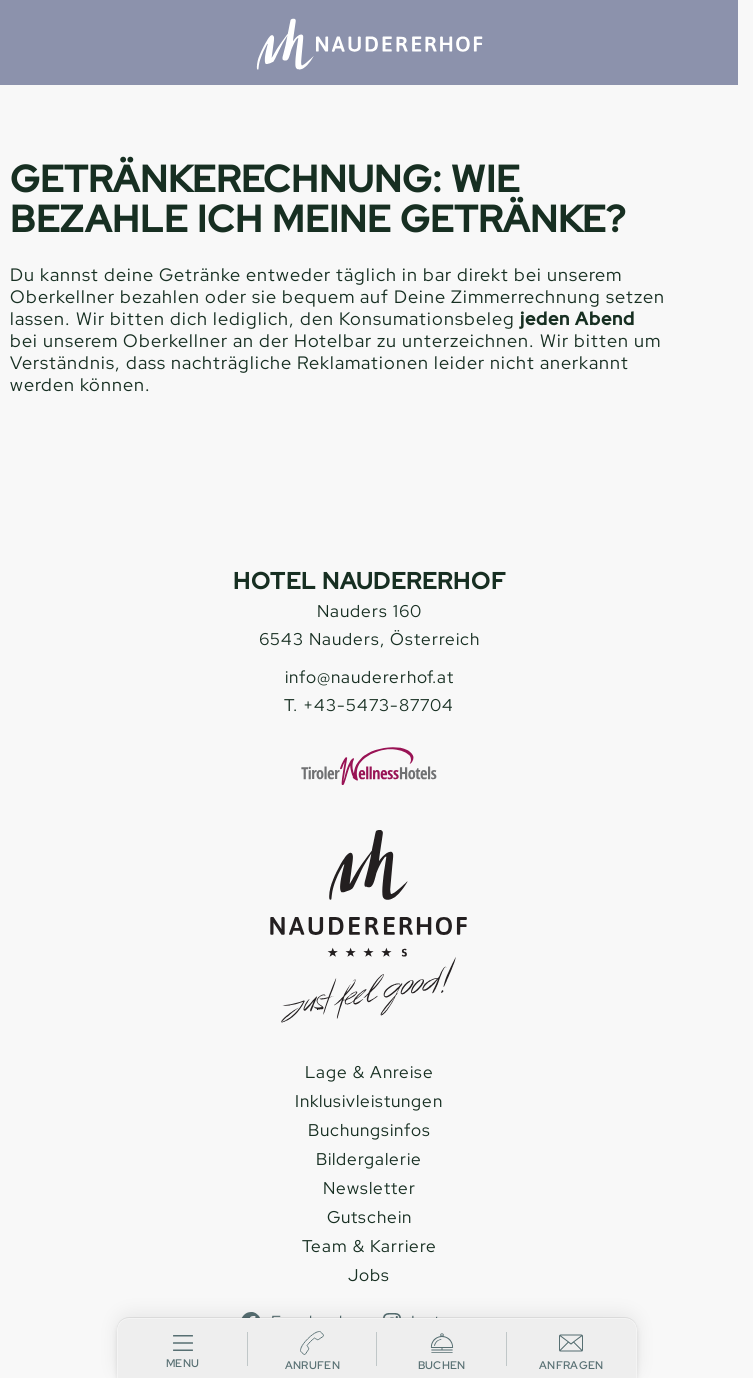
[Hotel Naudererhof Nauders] (369, 44)
